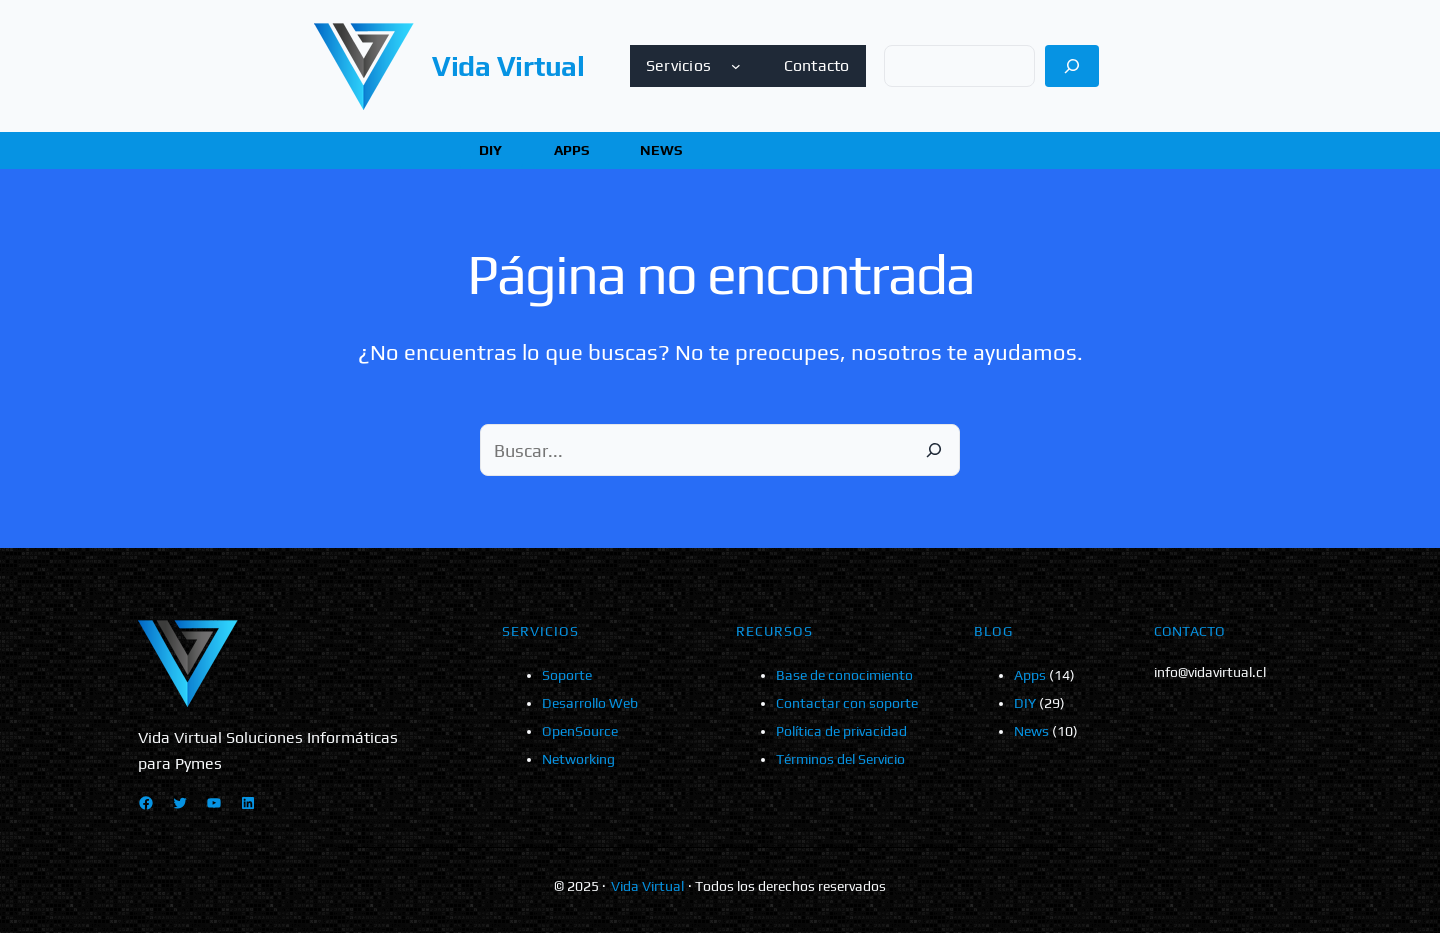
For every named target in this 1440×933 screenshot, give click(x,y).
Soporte (567, 675)
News (1031, 731)
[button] (491, 150)
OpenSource (580, 731)
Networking (578, 759)
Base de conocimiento (844, 675)
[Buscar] (1072, 65)
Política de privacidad (841, 731)
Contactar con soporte (847, 703)
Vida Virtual (508, 66)
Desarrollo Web (590, 703)
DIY (1025, 703)
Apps (1030, 675)
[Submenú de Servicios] (736, 66)
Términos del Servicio (840, 759)
